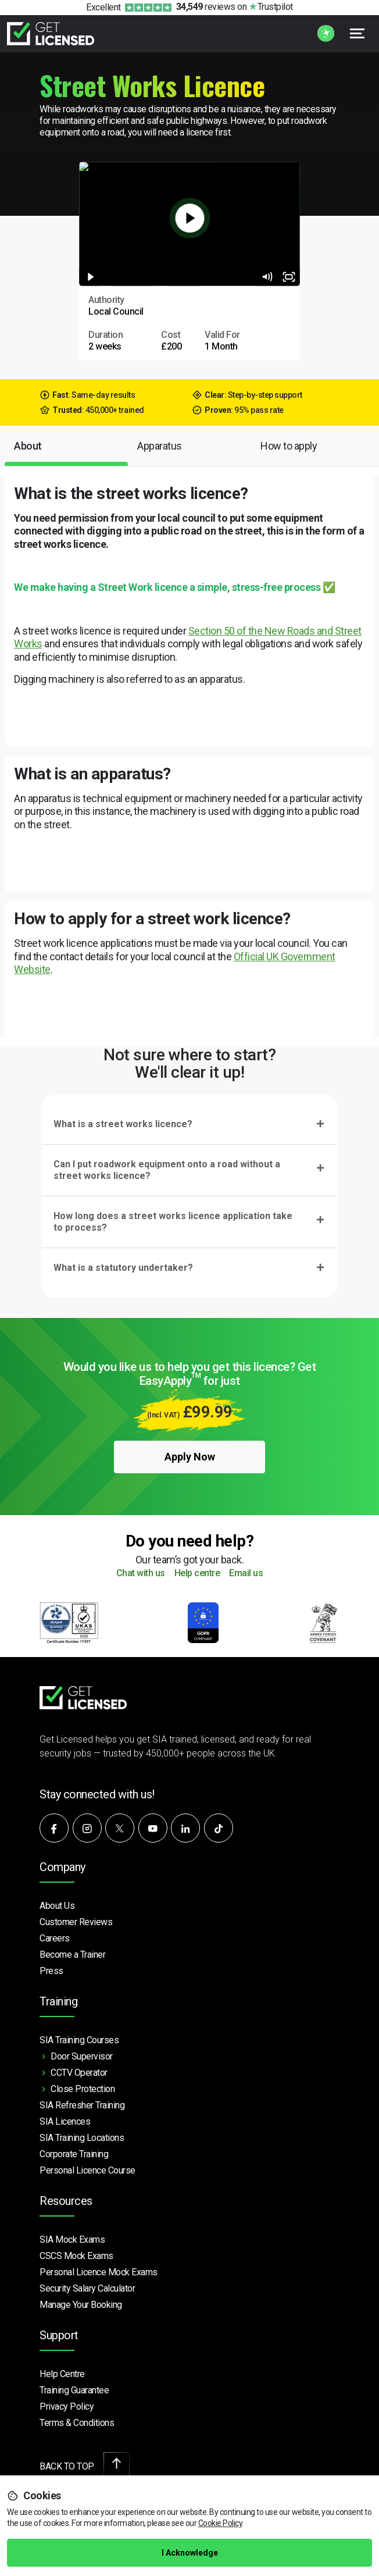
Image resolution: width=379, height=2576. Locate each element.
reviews (205, 6)
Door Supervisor (82, 2056)
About (28, 446)
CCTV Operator (79, 2072)
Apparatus (159, 446)
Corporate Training (74, 2154)
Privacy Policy (67, 2406)
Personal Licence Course (87, 2170)
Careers (55, 1938)
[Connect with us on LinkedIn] (185, 1828)
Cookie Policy (220, 2523)
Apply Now (190, 1457)
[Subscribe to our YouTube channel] (152, 1828)
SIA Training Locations (82, 2137)
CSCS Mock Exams (76, 2255)
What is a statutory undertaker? (123, 1267)
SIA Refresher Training (82, 2105)
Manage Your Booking (81, 2304)
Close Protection (83, 2088)
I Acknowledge (190, 2552)
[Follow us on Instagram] (87, 1828)
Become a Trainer (72, 1954)
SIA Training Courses (79, 2040)
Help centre (197, 1574)
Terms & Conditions (77, 2422)
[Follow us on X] (119, 1828)
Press (51, 1970)
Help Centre (62, 2373)
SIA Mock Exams (72, 2239)
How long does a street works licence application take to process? (172, 1221)
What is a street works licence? (122, 1124)
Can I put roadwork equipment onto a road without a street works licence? (166, 1170)
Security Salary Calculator (87, 2288)
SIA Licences (65, 2121)
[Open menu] (357, 33)
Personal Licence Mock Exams (99, 2272)
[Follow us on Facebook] (54, 1828)
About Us (57, 1905)
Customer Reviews (76, 1921)
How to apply (288, 446)
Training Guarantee (74, 2390)
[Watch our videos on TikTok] (218, 1828)
